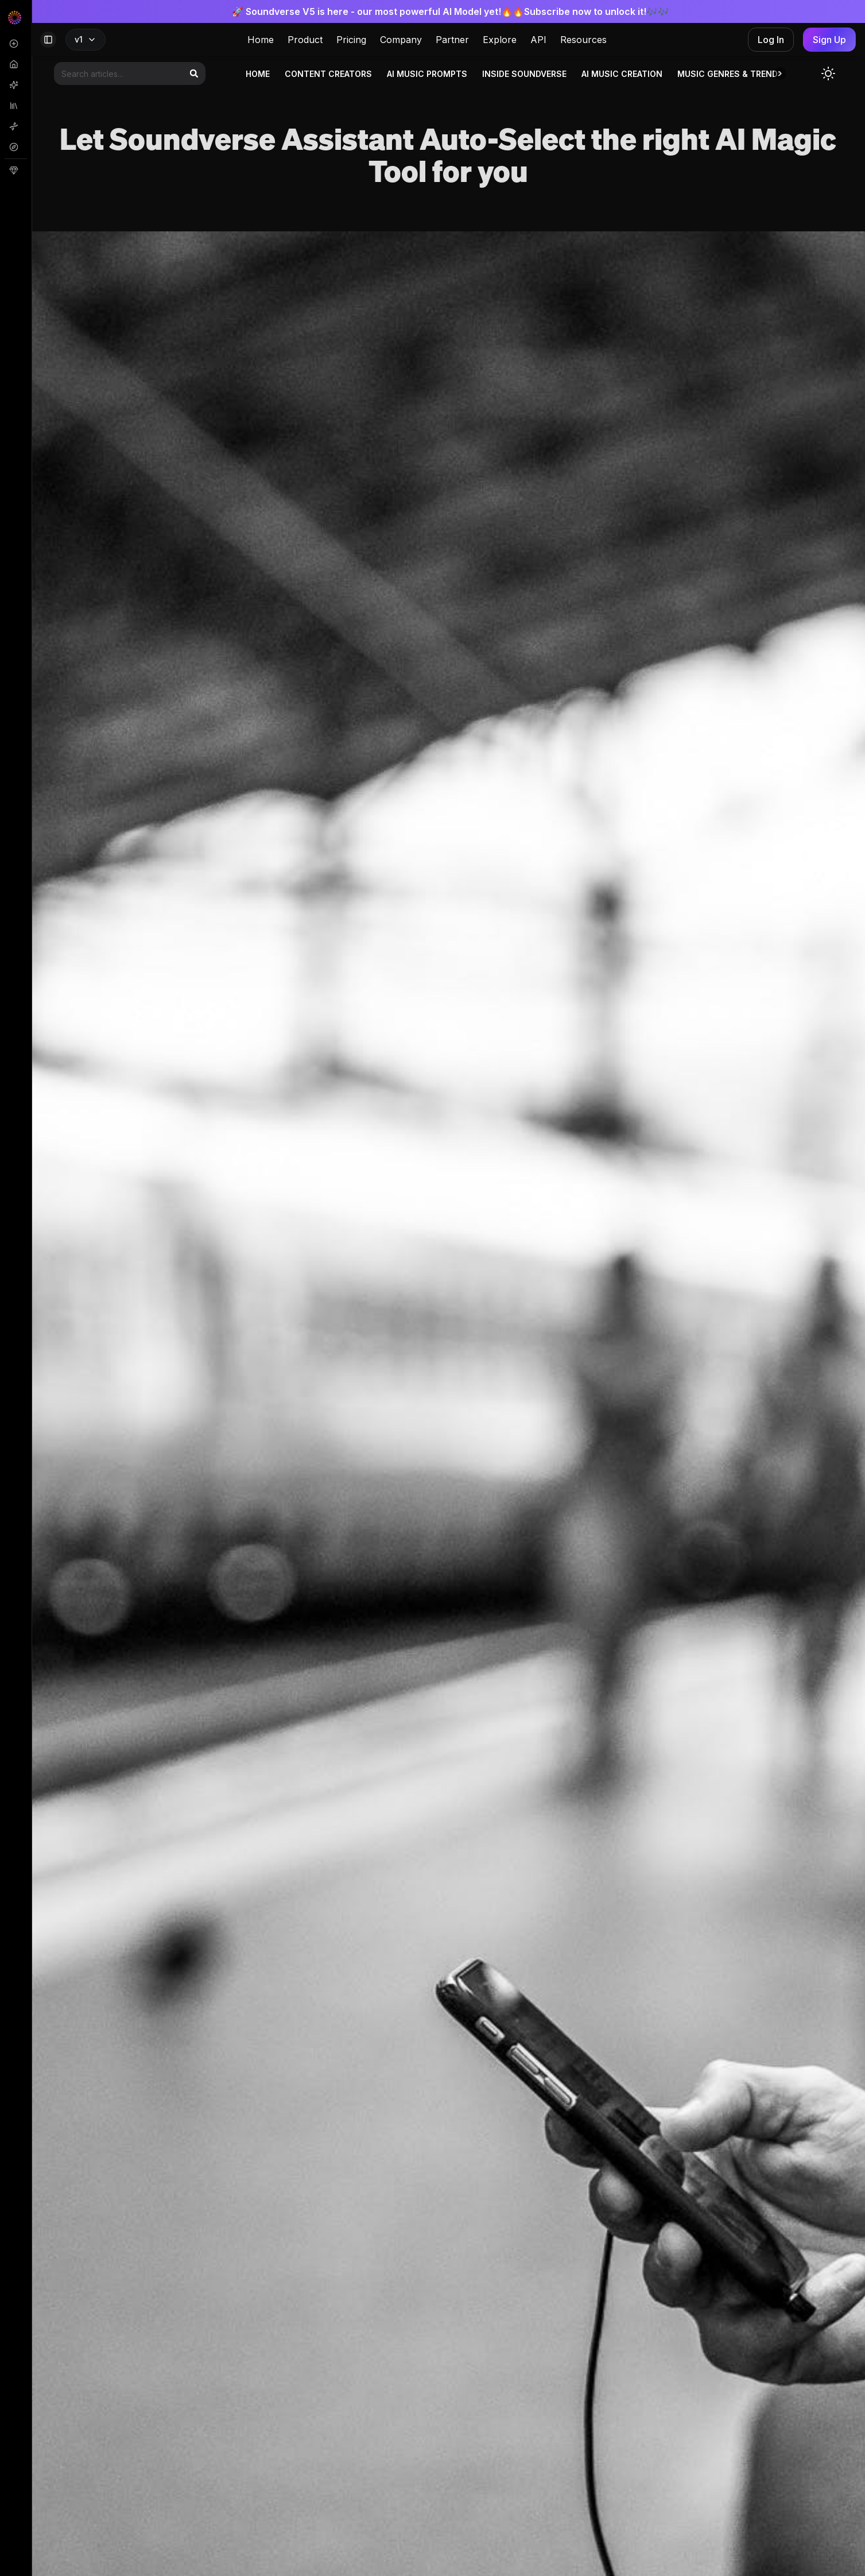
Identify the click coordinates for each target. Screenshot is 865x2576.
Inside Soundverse (524, 74)
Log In (771, 39)
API (538, 39)
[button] (780, 73)
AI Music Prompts (427, 74)
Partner (452, 39)
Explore (500, 39)
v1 (85, 39)
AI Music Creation (621, 74)
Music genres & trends (730, 74)
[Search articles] (129, 73)
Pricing (351, 39)
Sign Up (829, 39)
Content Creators (328, 74)
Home (260, 39)
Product (305, 39)
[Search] (194, 73)
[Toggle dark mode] (828, 73)
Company (401, 39)
